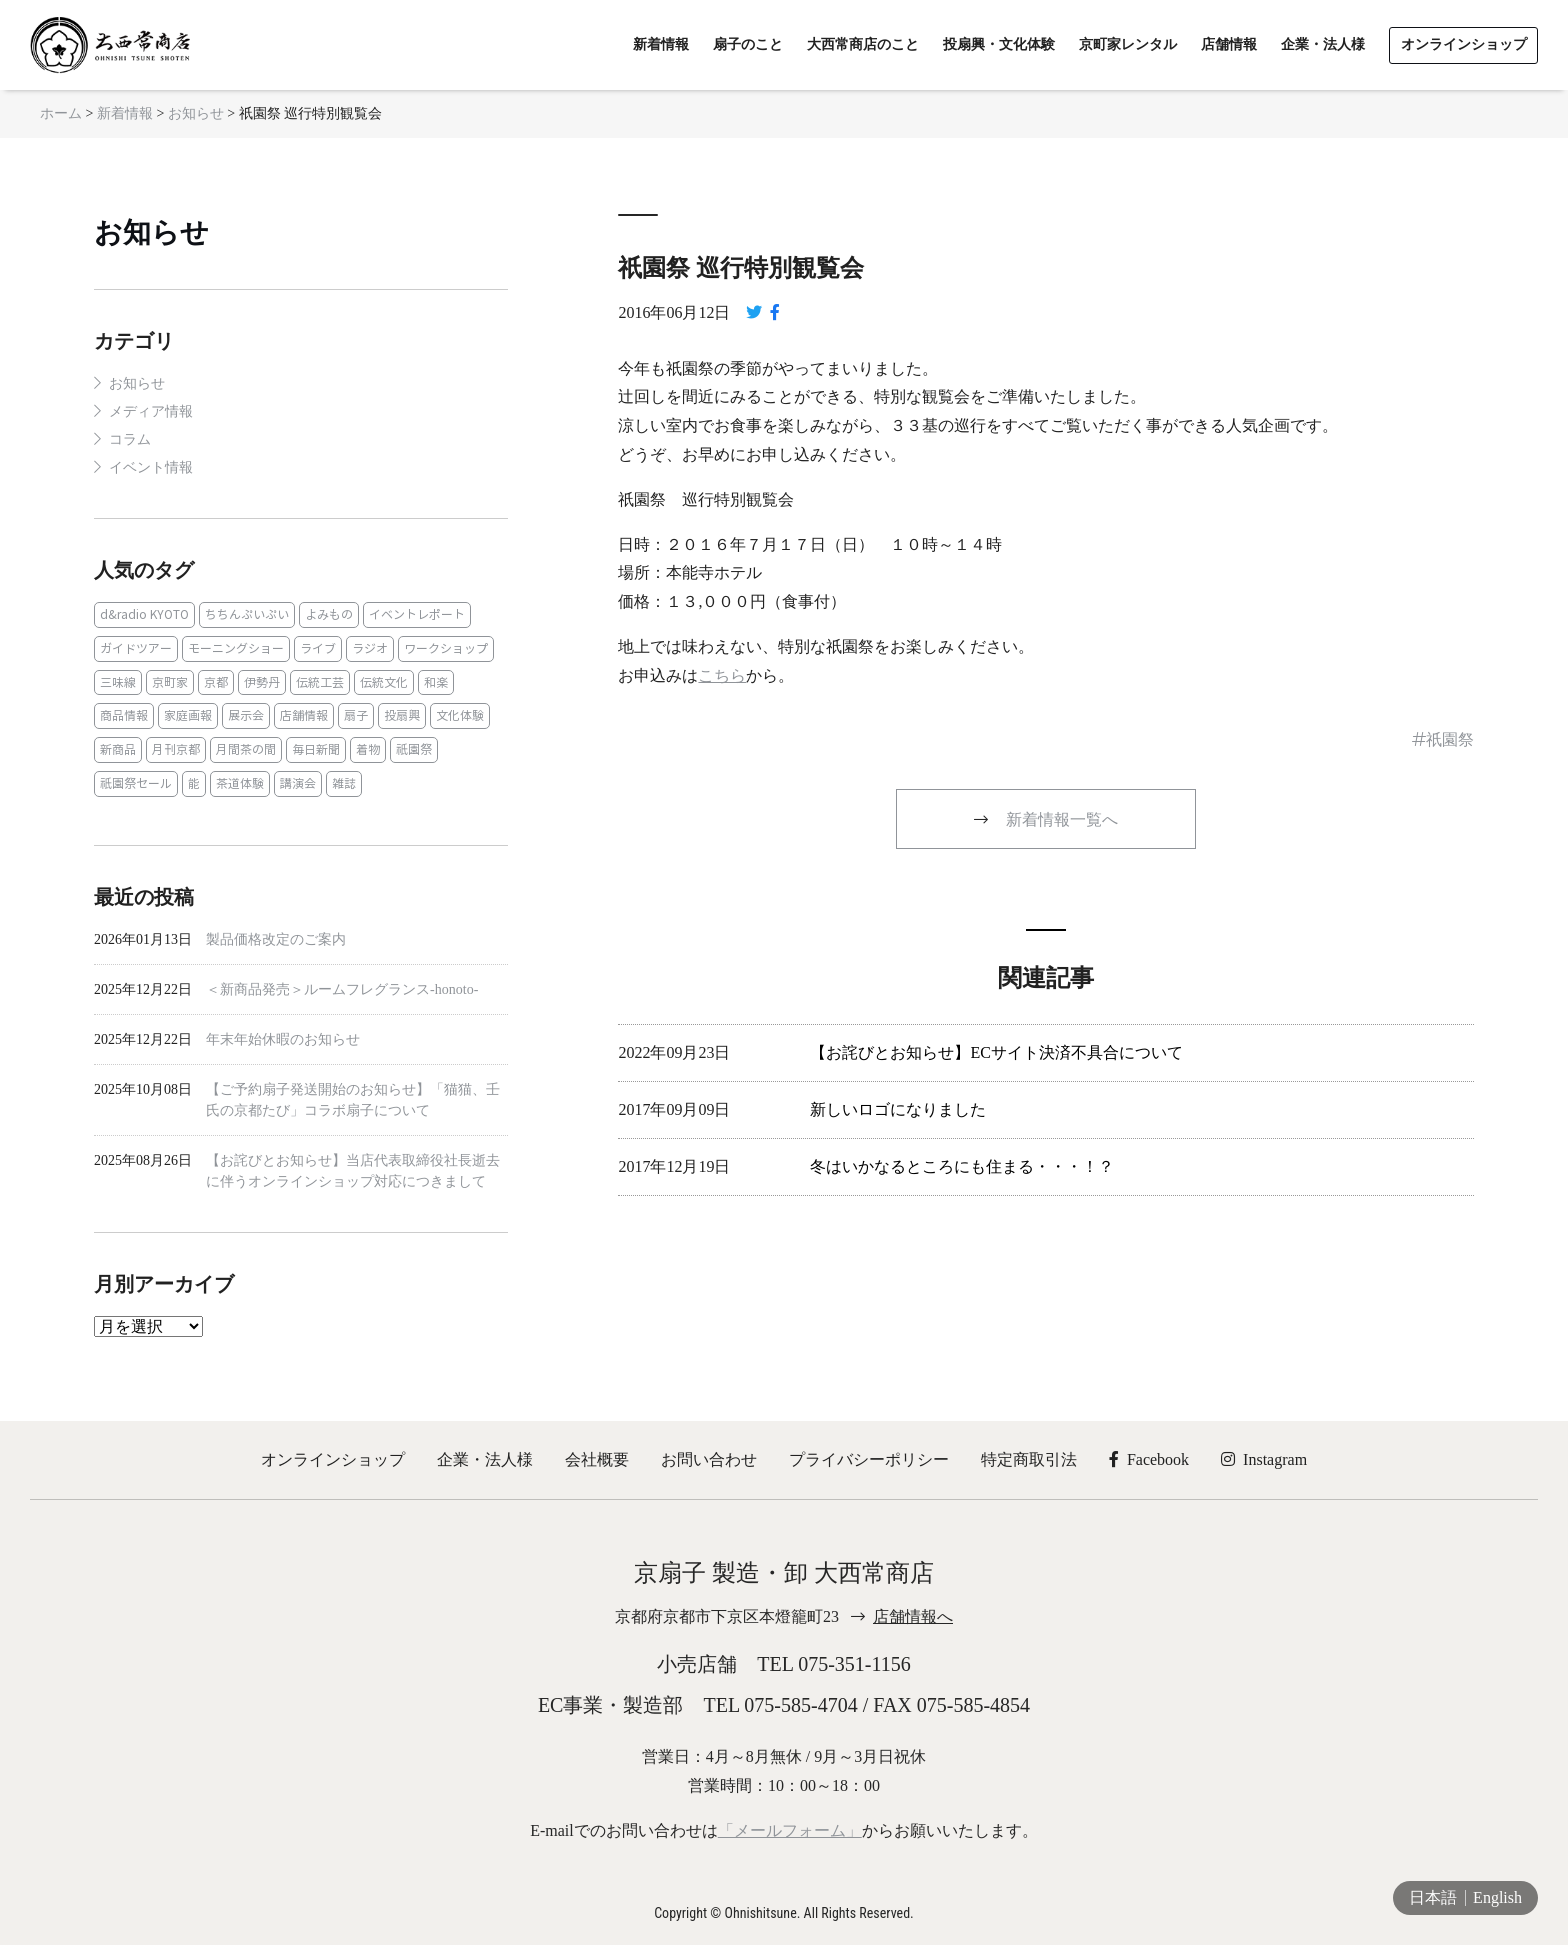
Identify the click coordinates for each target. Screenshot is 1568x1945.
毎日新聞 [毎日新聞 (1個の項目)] (316, 749)
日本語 (1433, 1897)
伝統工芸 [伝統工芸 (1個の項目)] (320, 682)
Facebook (1149, 1459)
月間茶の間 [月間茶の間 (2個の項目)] (246, 749)
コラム (130, 439)
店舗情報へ (913, 1616)
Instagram (1264, 1459)
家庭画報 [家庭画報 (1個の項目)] (188, 715)
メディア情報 (151, 411)
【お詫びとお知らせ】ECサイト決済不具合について (996, 1052)
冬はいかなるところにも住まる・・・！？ (962, 1166)
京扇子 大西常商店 (110, 45)
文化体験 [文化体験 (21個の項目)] (460, 715)
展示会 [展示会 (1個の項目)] (246, 715)
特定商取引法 (1029, 1459)
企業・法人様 (485, 1459)
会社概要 (597, 1459)
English (1497, 1897)
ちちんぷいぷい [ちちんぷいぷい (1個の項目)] (247, 614)
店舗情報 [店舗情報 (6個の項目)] (304, 715)
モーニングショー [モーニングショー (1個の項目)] (236, 648)
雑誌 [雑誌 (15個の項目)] (344, 783)
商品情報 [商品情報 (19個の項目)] (124, 715)
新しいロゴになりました (898, 1109)
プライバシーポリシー (869, 1459)
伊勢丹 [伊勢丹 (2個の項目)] (262, 682)
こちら (722, 675)
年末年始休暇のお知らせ (283, 1039)
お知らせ (151, 232)
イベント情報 (151, 467)
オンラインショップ (333, 1459)
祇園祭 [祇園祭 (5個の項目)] (414, 749)
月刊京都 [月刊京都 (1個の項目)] (176, 749)
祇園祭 (1450, 739)
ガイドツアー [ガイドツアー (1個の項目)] (136, 648)
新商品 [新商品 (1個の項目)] (118, 749)
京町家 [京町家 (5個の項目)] (170, 682)
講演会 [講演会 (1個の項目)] (298, 783)
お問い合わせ (709, 1459)
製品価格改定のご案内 (276, 939)
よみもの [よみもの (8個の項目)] (329, 614)
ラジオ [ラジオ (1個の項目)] (370, 648)
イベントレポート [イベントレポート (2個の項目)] (417, 614)
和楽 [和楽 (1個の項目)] (436, 682)
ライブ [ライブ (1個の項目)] (318, 648)
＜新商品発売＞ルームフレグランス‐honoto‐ (342, 989)
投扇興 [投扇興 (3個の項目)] (402, 715)
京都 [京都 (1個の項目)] (216, 682)
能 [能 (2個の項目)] (194, 783)
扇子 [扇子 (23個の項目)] (356, 715)
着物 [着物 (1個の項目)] (368, 749)
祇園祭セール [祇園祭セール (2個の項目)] (136, 783)
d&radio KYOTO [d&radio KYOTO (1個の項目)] (144, 614)
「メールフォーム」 (790, 1830)
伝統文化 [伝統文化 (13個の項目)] (384, 682)
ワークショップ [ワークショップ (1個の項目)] (446, 648)
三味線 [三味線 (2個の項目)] (118, 682)
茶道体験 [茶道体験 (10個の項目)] (240, 783)
